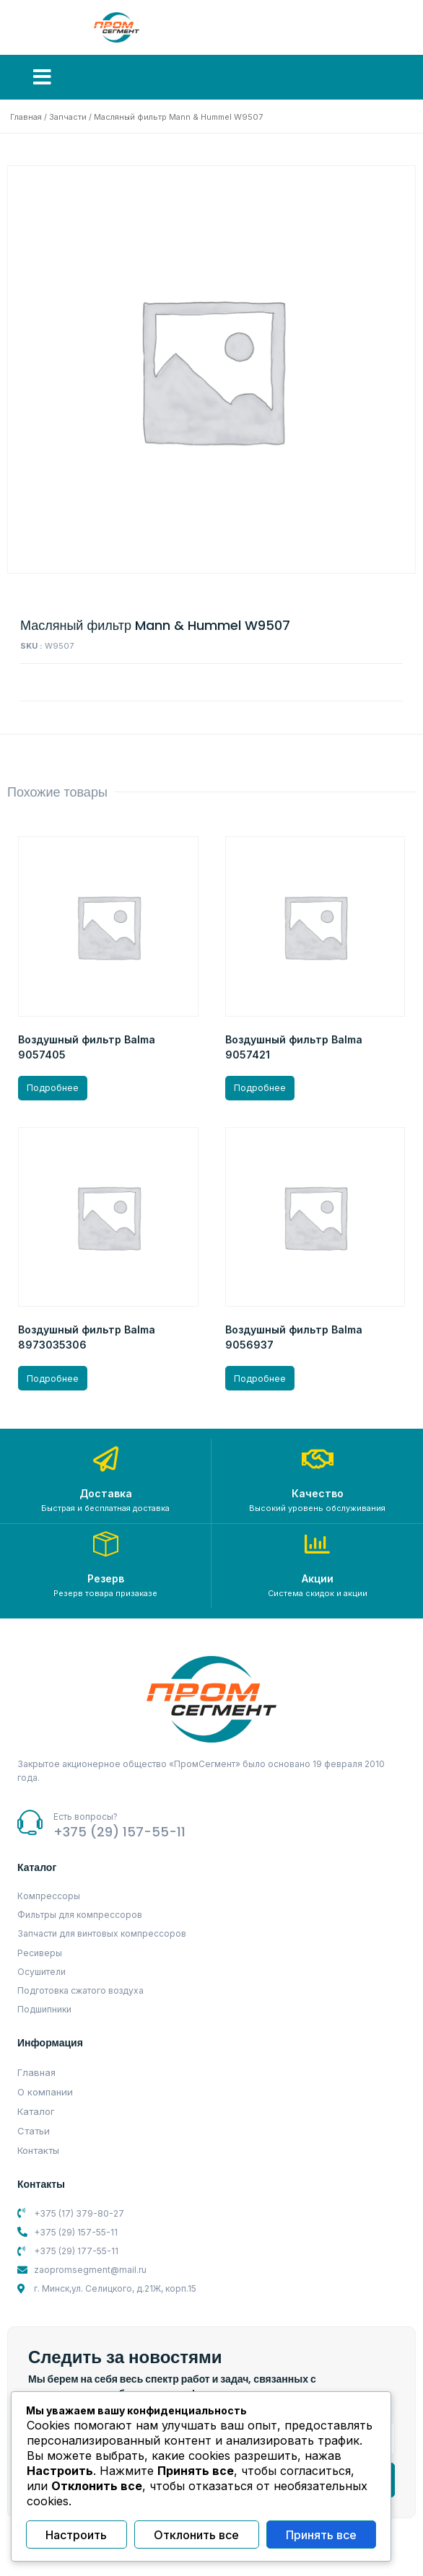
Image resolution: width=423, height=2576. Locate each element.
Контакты (38, 2150)
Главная (26, 117)
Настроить (76, 2535)
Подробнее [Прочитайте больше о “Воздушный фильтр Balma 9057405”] (53, 1087)
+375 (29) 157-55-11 (119, 1832)
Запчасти (68, 117)
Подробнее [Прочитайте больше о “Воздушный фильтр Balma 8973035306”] (53, 1378)
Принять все (321, 2535)
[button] (42, 77)
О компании (45, 2092)
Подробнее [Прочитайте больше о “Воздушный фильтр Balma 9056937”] (260, 1378)
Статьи (33, 2131)
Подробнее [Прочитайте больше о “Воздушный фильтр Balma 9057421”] (260, 1087)
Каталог (36, 2111)
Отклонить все (196, 2535)
